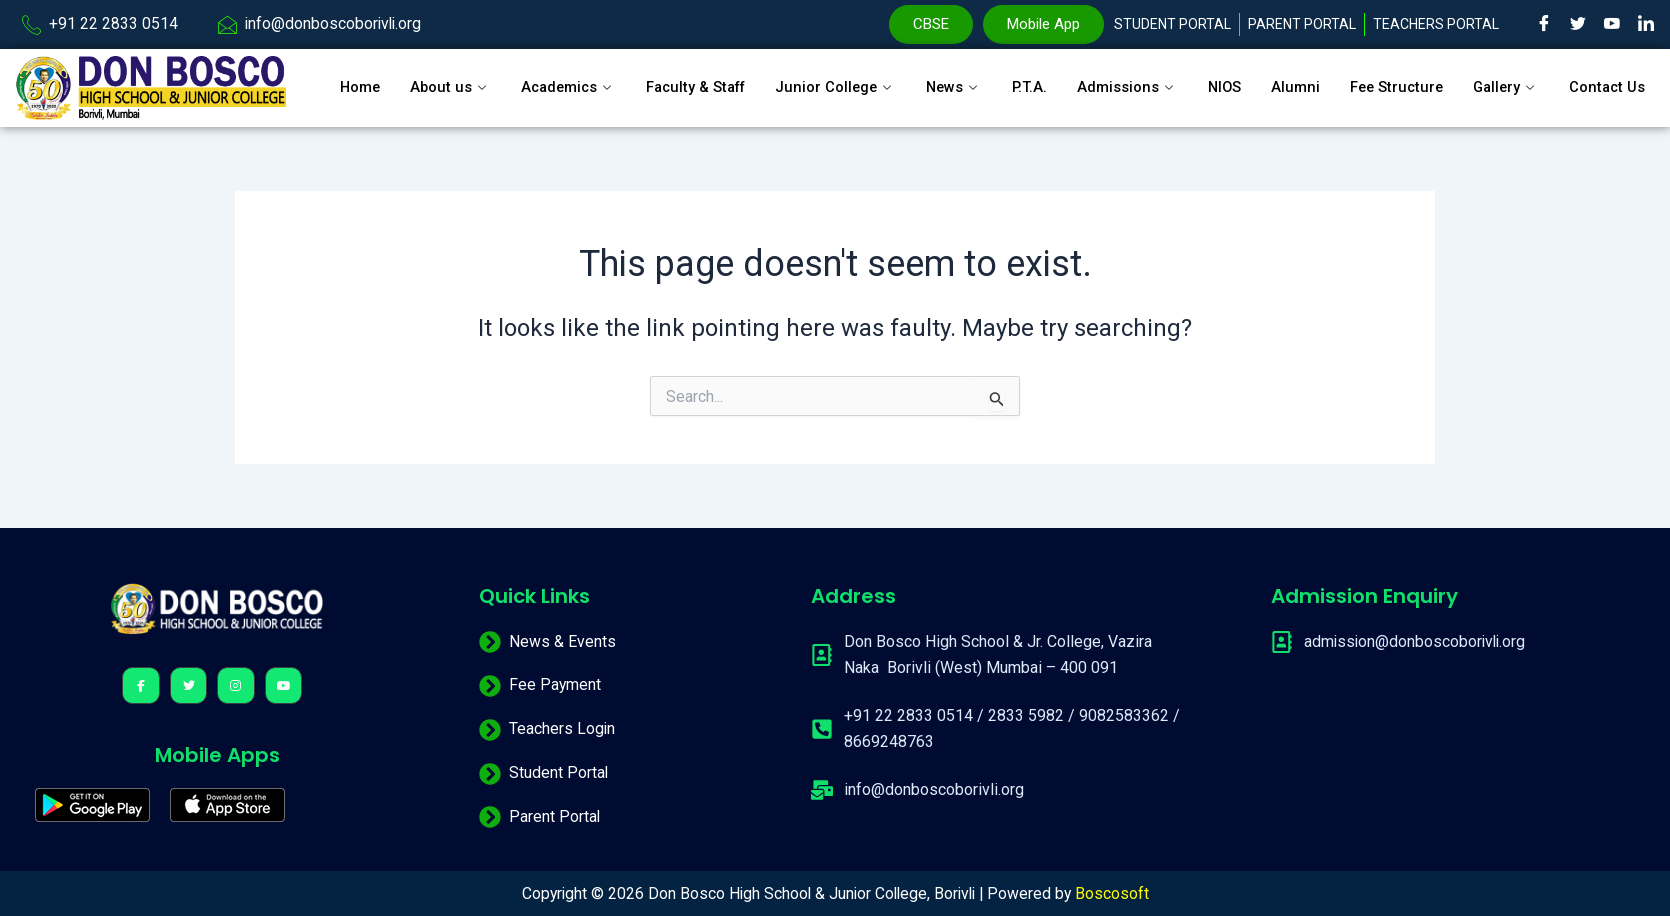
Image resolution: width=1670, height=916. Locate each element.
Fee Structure (1405, 79)
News (957, 79)
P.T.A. (1034, 79)
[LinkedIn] (1646, 25)
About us (439, 79)
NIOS (1230, 79)
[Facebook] (1544, 25)
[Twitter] (1578, 25)
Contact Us (365, 104)
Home (347, 79)
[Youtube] (1612, 25)
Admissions (1132, 79)
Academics (559, 79)
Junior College (836, 79)
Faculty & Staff (692, 79)
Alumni (1302, 79)
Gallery (1518, 79)
